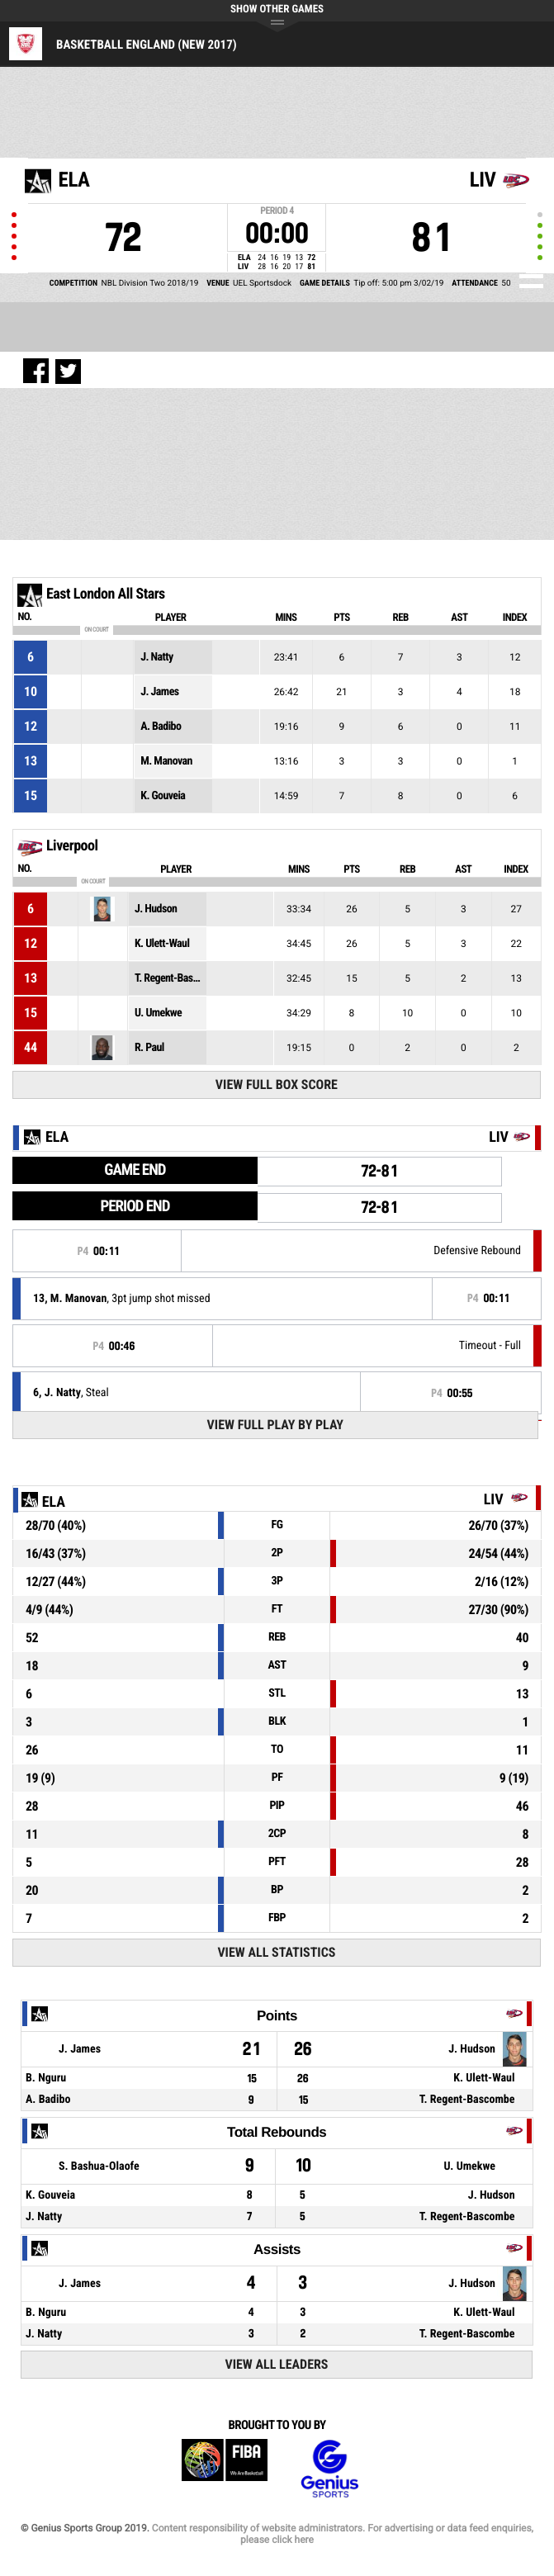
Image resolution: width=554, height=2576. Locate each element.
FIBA (225, 2469)
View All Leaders (276, 2364)
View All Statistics (276, 1952)
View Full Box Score (276, 1084)
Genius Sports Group (329, 2469)
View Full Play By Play (275, 1424)
